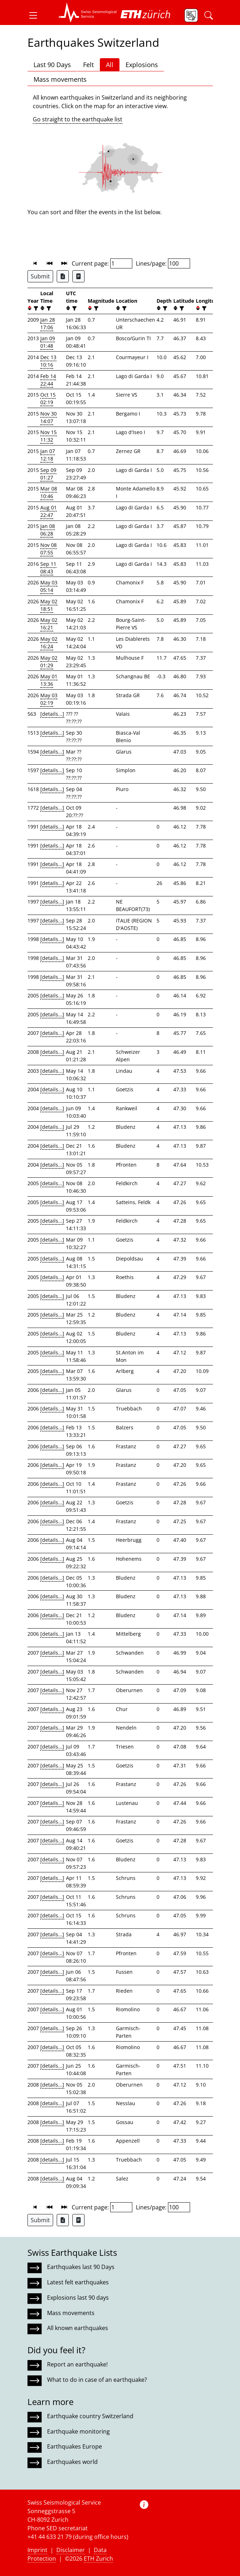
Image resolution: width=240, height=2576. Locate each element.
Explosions (142, 64)
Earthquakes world (72, 2462)
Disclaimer (70, 2550)
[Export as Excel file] (63, 276)
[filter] (35, 308)
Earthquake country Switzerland (90, 2416)
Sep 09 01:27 (48, 474)
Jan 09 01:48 (47, 342)
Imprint (37, 2550)
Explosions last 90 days (78, 2297)
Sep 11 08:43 (48, 567)
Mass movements (60, 79)
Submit (40, 276)
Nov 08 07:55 (48, 549)
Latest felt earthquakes (78, 2282)
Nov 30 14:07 (48, 417)
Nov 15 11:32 (48, 436)
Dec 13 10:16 (48, 361)
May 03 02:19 (48, 699)
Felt (88, 64)
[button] (36, 15)
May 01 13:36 (48, 680)
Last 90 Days (52, 64)
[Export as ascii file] (78, 276)
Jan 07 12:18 (47, 455)
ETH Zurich (98, 2558)
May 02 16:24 (48, 642)
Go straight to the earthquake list (77, 119)
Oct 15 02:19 (48, 398)
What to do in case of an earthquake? (97, 2380)
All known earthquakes (77, 2328)
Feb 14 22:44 (48, 380)
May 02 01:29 (48, 661)
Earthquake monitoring (78, 2431)
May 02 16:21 (48, 624)
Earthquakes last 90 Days (80, 2267)
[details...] (52, 713)
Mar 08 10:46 (48, 492)
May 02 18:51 (48, 605)
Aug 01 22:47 (48, 511)
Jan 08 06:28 (47, 530)
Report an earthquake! (77, 2364)
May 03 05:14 (48, 586)
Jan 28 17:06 (47, 323)
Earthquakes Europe (74, 2446)
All (109, 64)
